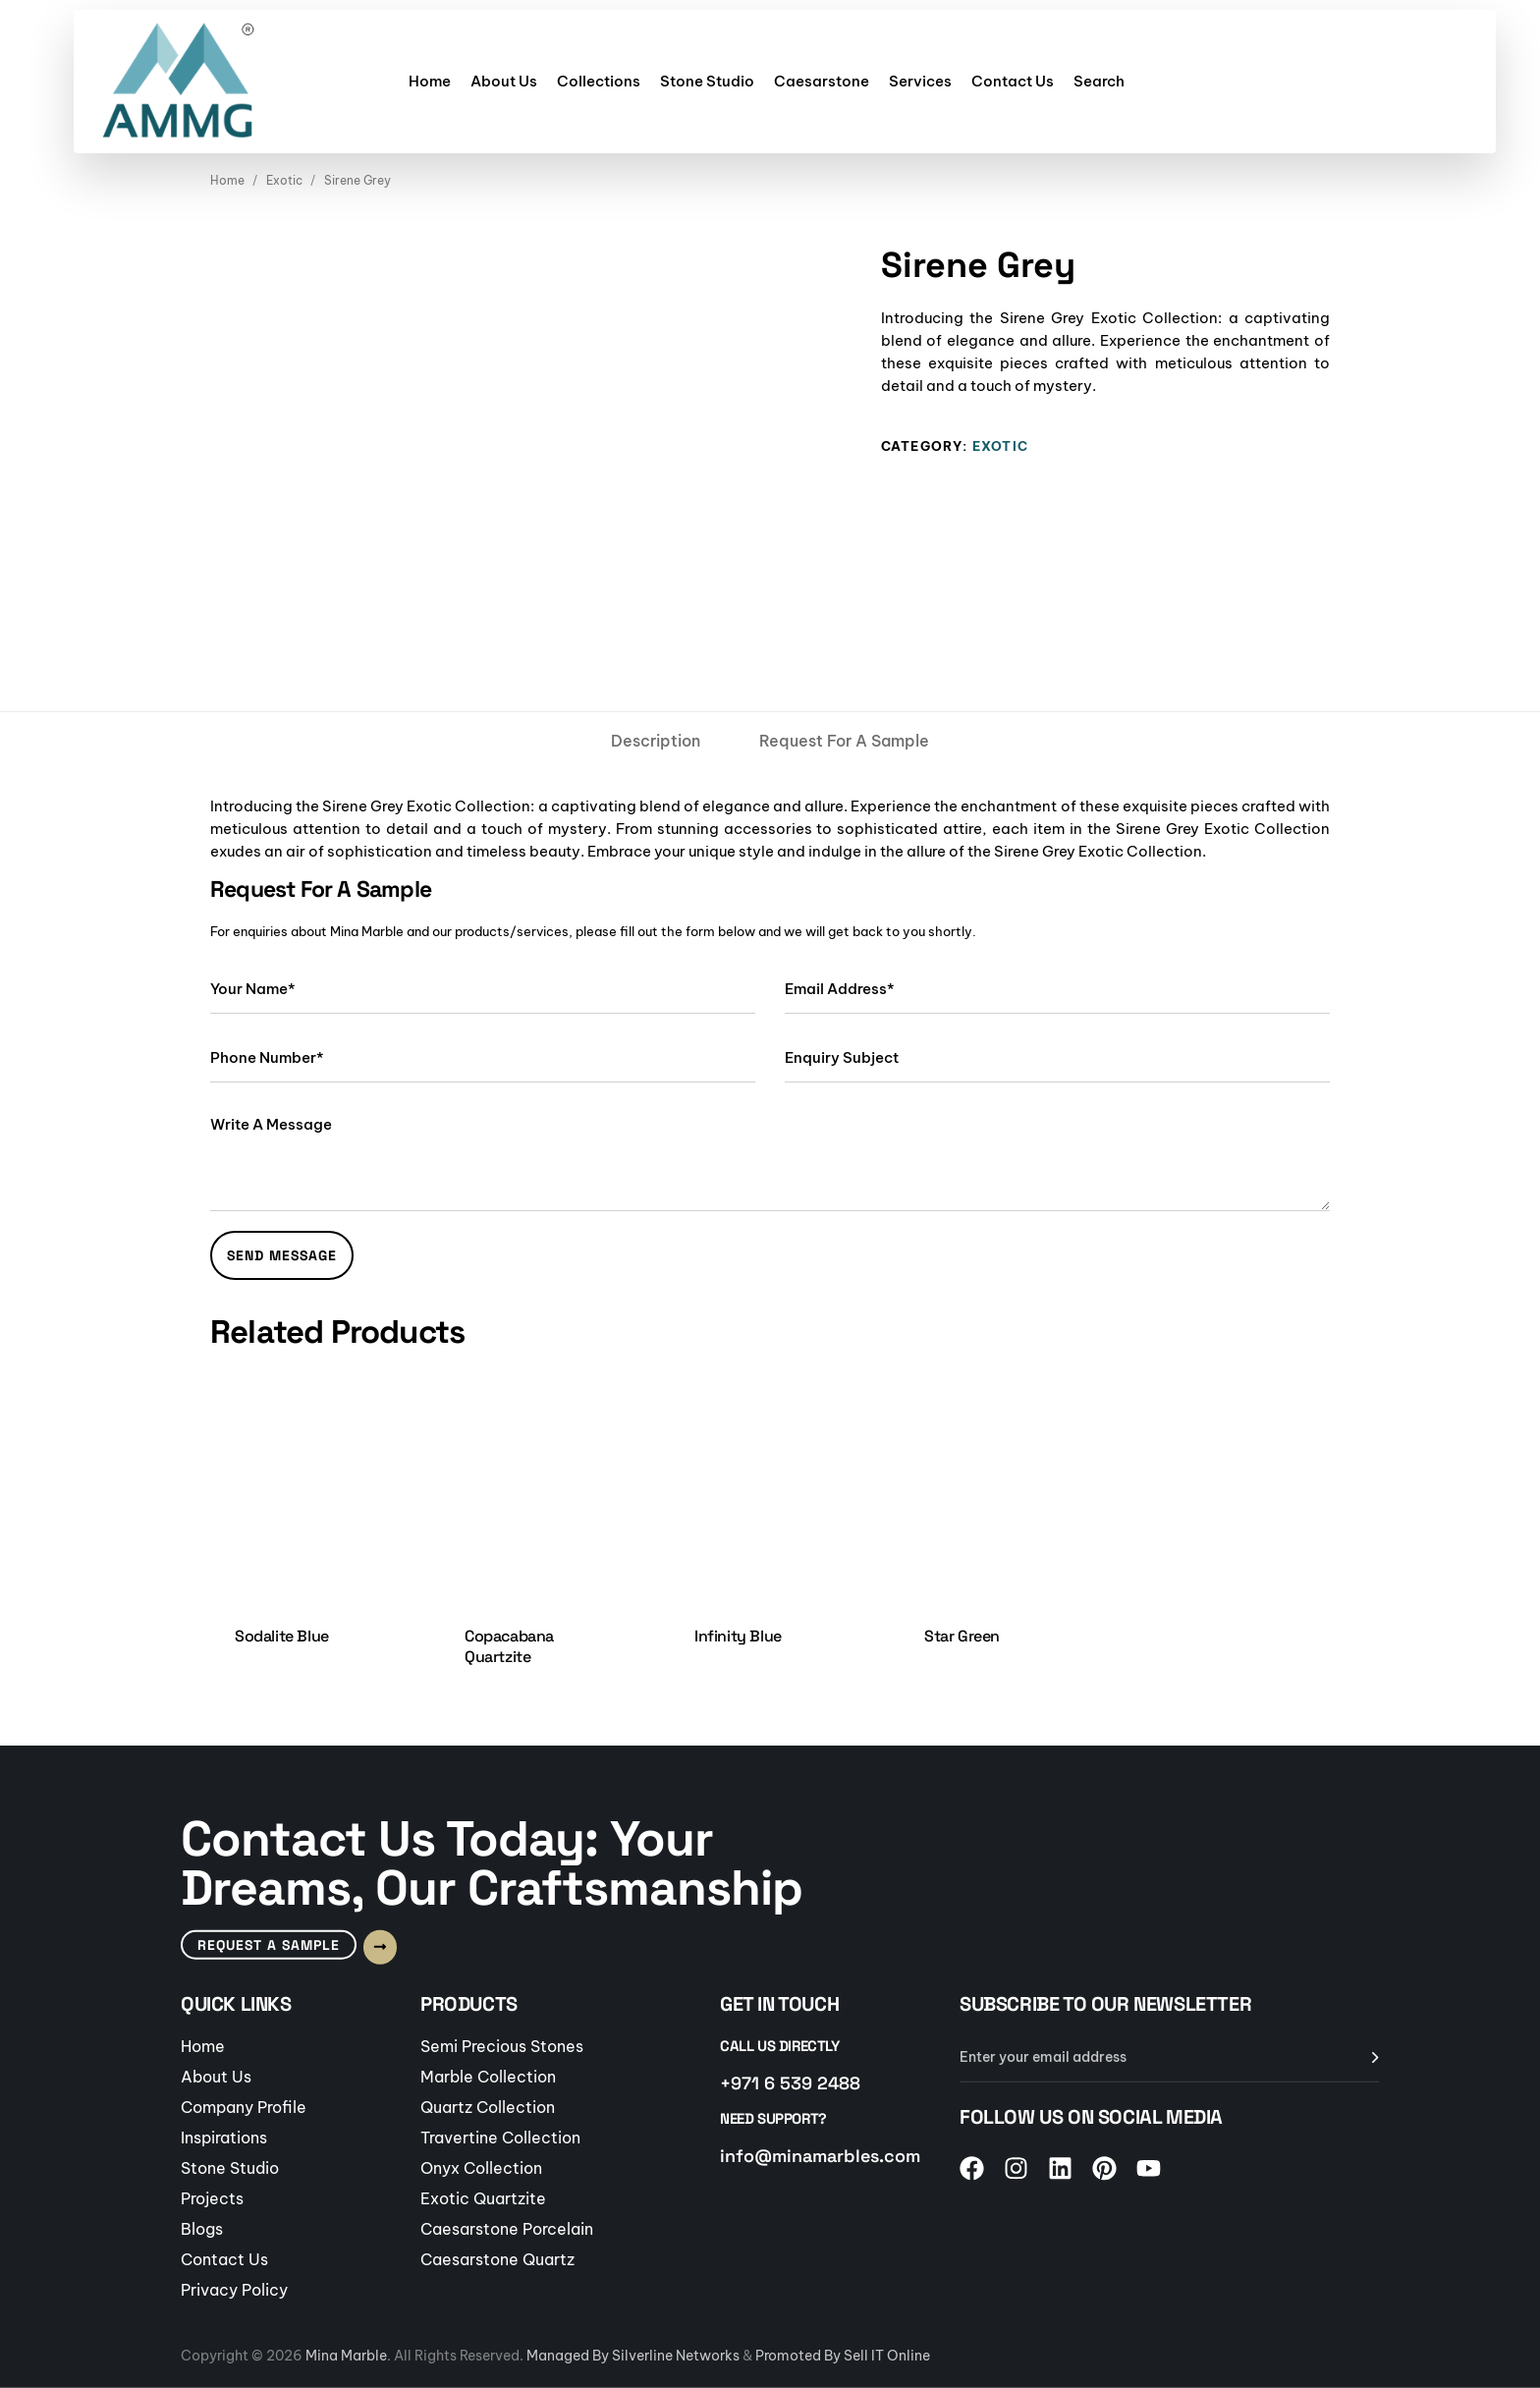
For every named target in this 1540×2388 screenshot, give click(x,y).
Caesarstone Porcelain (506, 2228)
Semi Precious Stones (501, 2045)
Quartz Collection (487, 2106)
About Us (503, 81)
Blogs (202, 2228)
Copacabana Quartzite (509, 1646)
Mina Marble (346, 2355)
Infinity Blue (738, 1636)
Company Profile (243, 2106)
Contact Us (1012, 81)
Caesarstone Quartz (497, 2258)
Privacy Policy (234, 2289)
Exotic (284, 180)
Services (920, 81)
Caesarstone (821, 81)
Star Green (962, 1636)
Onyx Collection (481, 2167)
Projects (212, 2197)
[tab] (655, 740)
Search (1099, 81)
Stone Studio (707, 81)
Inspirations (224, 2136)
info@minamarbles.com (820, 2155)
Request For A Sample (844, 740)
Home (430, 81)
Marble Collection (488, 2075)
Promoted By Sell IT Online (842, 2355)
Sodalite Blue (282, 1636)
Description (655, 740)
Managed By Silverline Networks (633, 2355)
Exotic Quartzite (483, 2197)
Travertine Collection (500, 2136)
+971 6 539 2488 (790, 2082)
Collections (598, 81)
